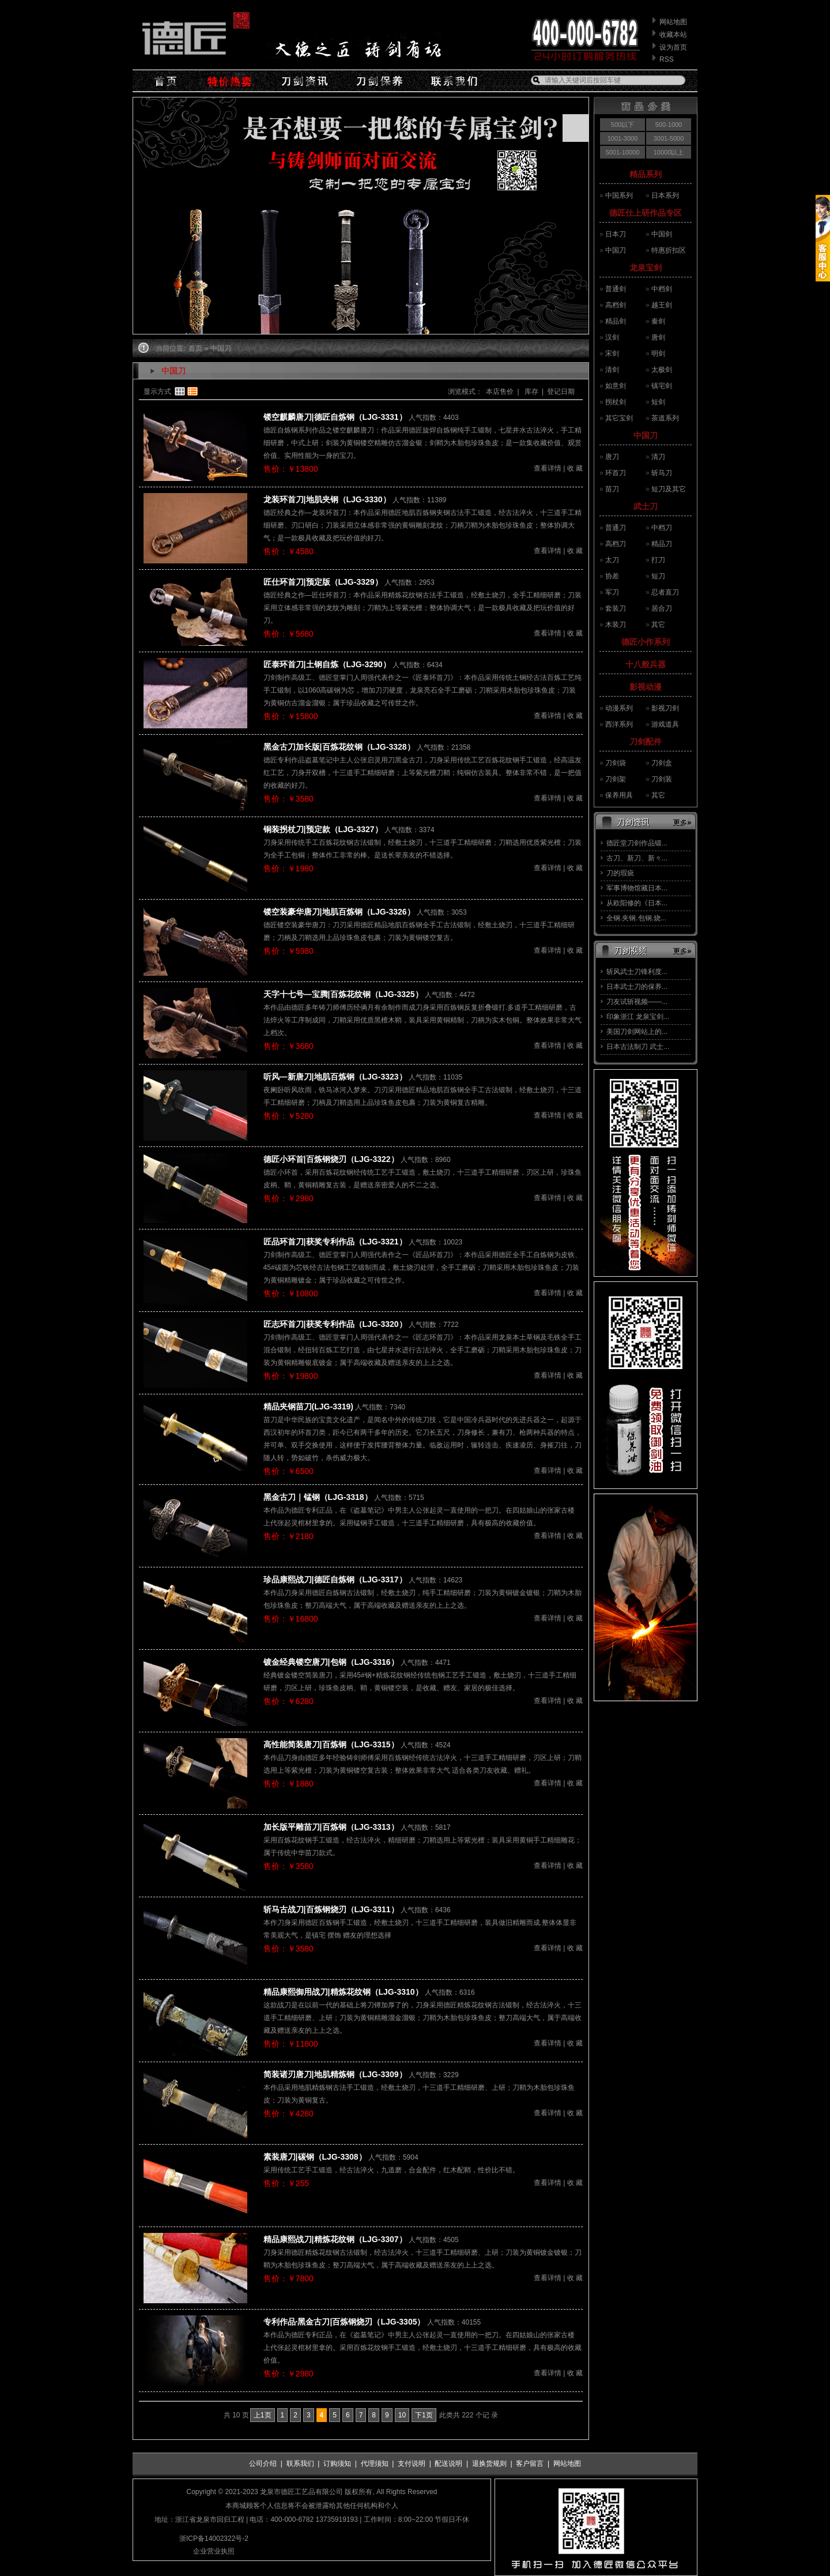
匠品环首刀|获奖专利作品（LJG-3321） (335, 1241)
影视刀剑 (665, 708)
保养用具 (619, 795)
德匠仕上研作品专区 (645, 212)
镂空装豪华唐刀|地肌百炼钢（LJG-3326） (339, 911)
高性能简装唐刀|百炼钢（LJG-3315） (331, 1744)
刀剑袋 (615, 763)
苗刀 (612, 489)
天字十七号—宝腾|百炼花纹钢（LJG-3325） (343, 994)
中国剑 (661, 234)
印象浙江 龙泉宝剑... (637, 1017)
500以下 (622, 124)
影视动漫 (645, 686)
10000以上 (669, 152)
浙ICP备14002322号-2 (213, 2538)
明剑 (658, 353)
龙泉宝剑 (645, 267)
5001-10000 (623, 152)
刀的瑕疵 (620, 873)
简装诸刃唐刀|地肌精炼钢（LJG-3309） (335, 2074)
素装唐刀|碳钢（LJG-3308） (315, 2156)
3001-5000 (669, 138)
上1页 (262, 2415)
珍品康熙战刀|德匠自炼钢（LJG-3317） (335, 1579)
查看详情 (547, 468)
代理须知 (374, 2464)
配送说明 (448, 2464)
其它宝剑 (619, 418)
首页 (195, 348)
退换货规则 (489, 2464)
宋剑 (612, 353)
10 (402, 2415)
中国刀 (615, 250)
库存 (530, 392)
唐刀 (612, 457)
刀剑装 (661, 779)
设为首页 (673, 47)
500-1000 (668, 124)
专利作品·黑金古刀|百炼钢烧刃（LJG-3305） (344, 2321)
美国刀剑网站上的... (636, 1032)
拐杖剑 (615, 402)
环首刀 (615, 473)
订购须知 (337, 2464)
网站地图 (673, 22)
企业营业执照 (214, 2551)
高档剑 (615, 305)
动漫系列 (619, 708)
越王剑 (661, 305)
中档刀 (661, 528)
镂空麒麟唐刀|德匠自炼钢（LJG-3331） (335, 417)
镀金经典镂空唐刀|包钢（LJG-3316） (331, 1662)
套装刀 (615, 608)
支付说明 (411, 2464)
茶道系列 (665, 418)
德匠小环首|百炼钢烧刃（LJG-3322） (331, 1159)
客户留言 (530, 2464)
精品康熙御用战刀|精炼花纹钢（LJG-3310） (343, 1991)
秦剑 (658, 321)
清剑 (612, 370)
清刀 (658, 457)
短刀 (658, 576)
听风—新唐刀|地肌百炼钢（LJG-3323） (335, 1076)
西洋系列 (619, 724)
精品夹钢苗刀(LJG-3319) (308, 1406)
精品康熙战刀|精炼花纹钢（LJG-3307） (335, 2239)
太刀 (612, 560)
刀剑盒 (661, 763)
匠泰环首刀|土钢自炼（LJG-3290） (327, 664)
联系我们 (300, 2464)
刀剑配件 (645, 741)
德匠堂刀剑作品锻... (636, 843)
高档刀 (615, 544)
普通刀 (615, 528)
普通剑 (615, 289)
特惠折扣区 (668, 250)
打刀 (658, 560)
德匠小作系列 (645, 641)
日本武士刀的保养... (636, 987)
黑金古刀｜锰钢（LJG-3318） (317, 1497)
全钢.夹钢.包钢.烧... (636, 918)
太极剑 (661, 370)
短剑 (658, 402)
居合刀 (661, 608)
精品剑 (615, 321)
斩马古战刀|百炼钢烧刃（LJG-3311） (331, 1909)
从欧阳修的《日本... (636, 903)
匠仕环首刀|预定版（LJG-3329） (323, 581)
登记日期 (561, 392)
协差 (612, 576)
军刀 (612, 592)
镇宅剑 (661, 386)
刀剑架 (615, 779)
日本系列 (665, 195)
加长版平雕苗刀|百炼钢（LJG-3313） (331, 1827)
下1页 (424, 2415)
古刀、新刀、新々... (636, 858)
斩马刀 (661, 473)
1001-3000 (623, 138)
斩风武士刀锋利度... (636, 972)
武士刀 (645, 506)
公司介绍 (263, 2464)
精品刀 (661, 544)
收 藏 (575, 468)
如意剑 (615, 386)
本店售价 (500, 392)
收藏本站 (673, 35)
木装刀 (615, 625)
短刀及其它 (668, 489)
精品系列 (645, 174)
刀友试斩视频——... (636, 1002)
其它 (658, 625)
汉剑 (612, 337)
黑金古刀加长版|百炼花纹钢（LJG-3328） (339, 746)
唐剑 (658, 337)
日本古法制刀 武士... (637, 1047)
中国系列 (619, 195)
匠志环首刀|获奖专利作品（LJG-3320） (335, 1324)
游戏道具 (665, 724)
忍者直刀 (665, 592)
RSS (666, 59)
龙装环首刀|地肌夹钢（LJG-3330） (327, 499)
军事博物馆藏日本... (636, 888)
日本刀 (615, 234)
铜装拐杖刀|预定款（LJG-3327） (323, 829)
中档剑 (661, 289)
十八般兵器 (645, 664)
